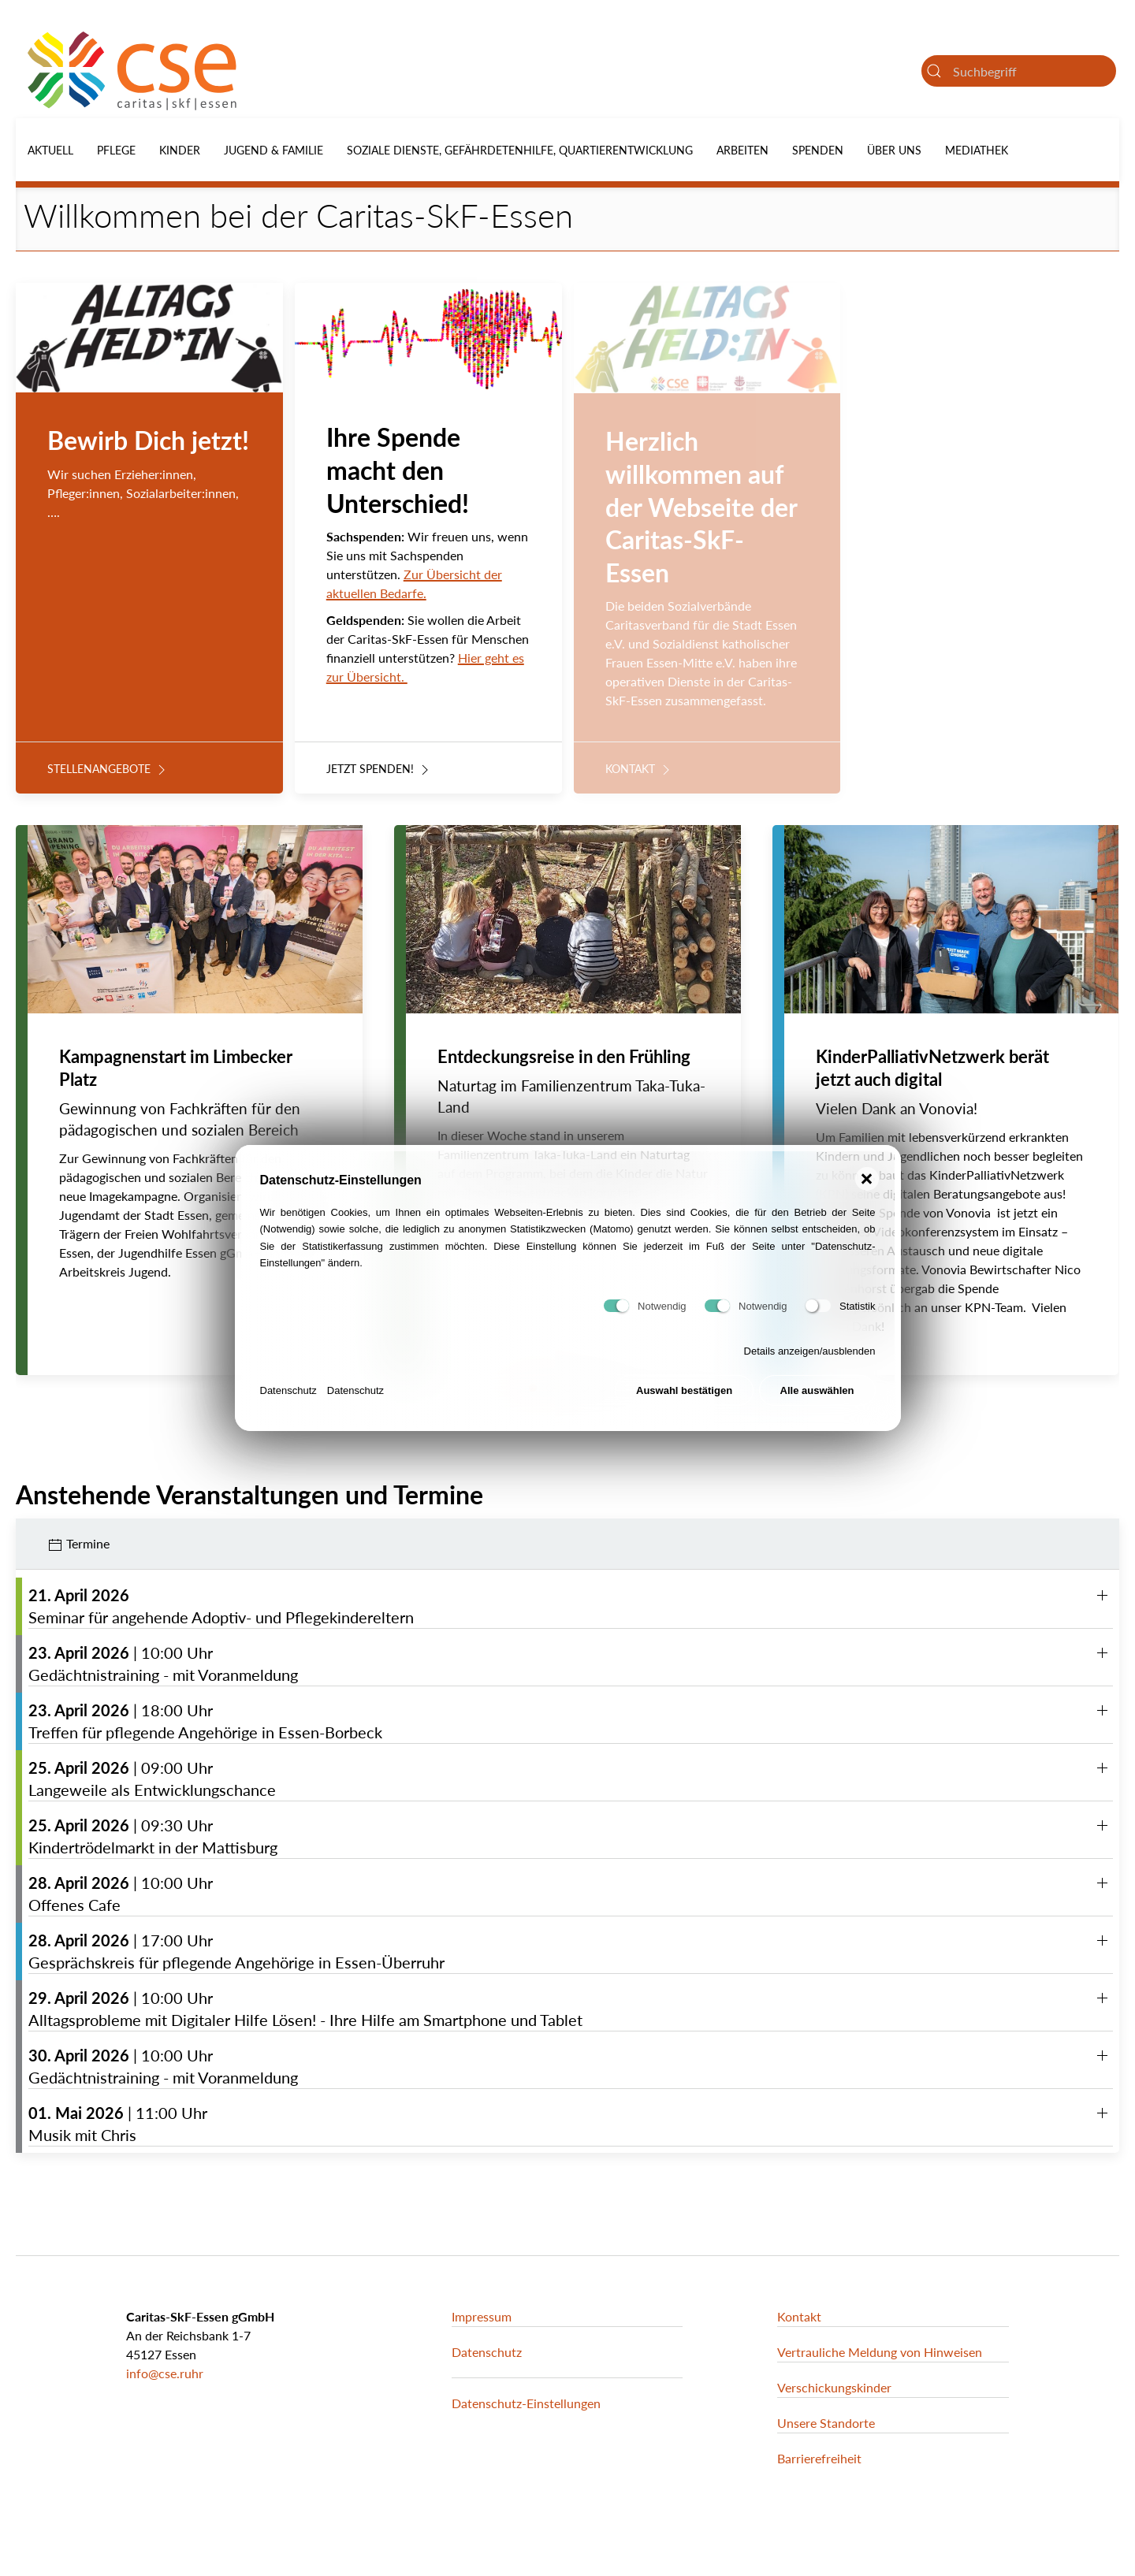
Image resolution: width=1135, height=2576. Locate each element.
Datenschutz (288, 1394)
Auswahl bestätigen (684, 1395)
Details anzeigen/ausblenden (810, 1356)
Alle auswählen (817, 1395)
